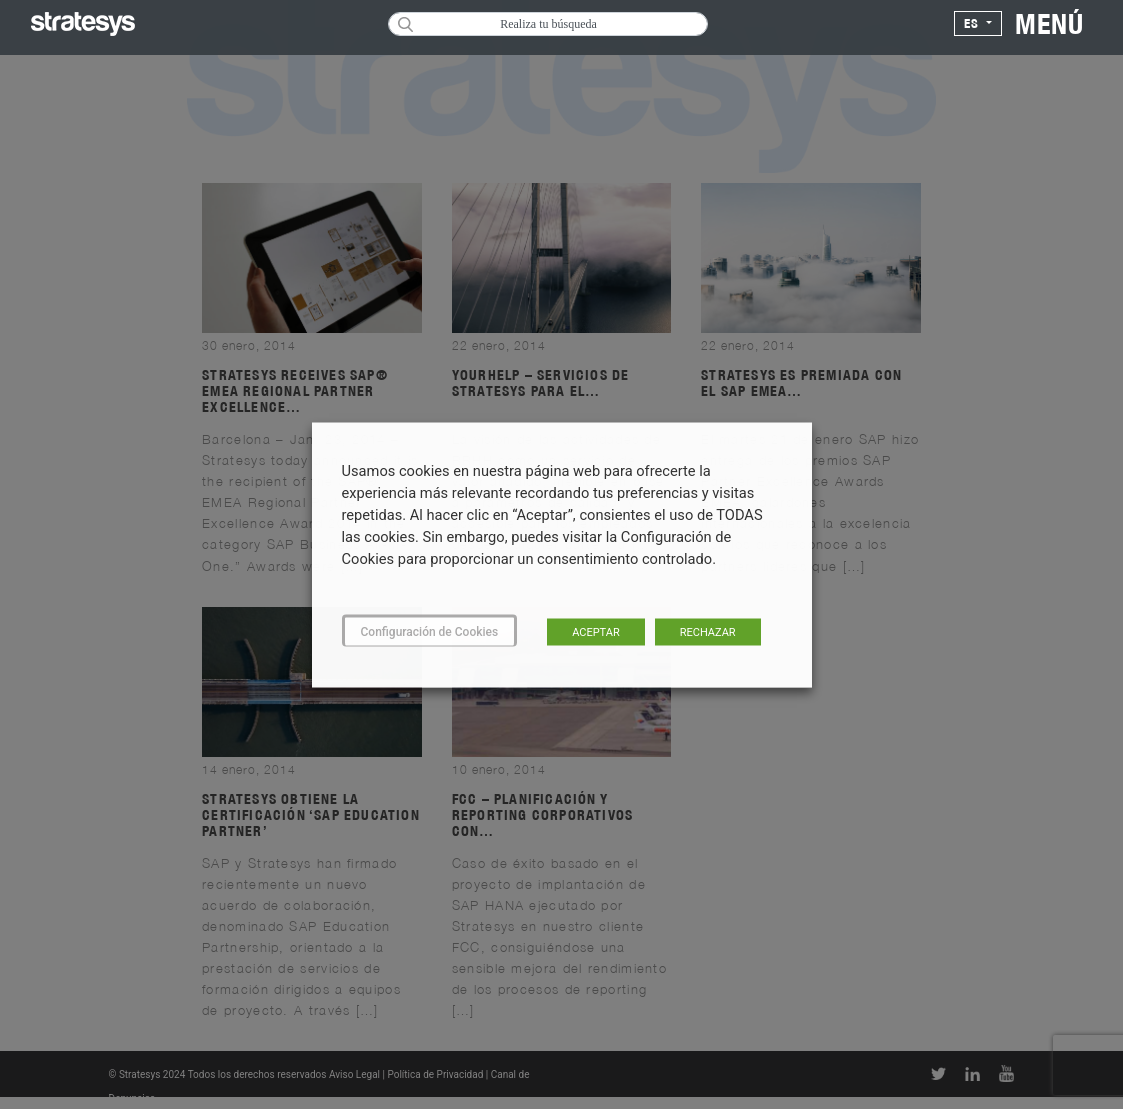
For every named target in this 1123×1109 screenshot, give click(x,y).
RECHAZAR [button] (708, 631)
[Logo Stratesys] (83, 24)
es (973, 23)
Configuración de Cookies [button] (430, 631)
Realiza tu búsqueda (548, 24)
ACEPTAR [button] (596, 631)
